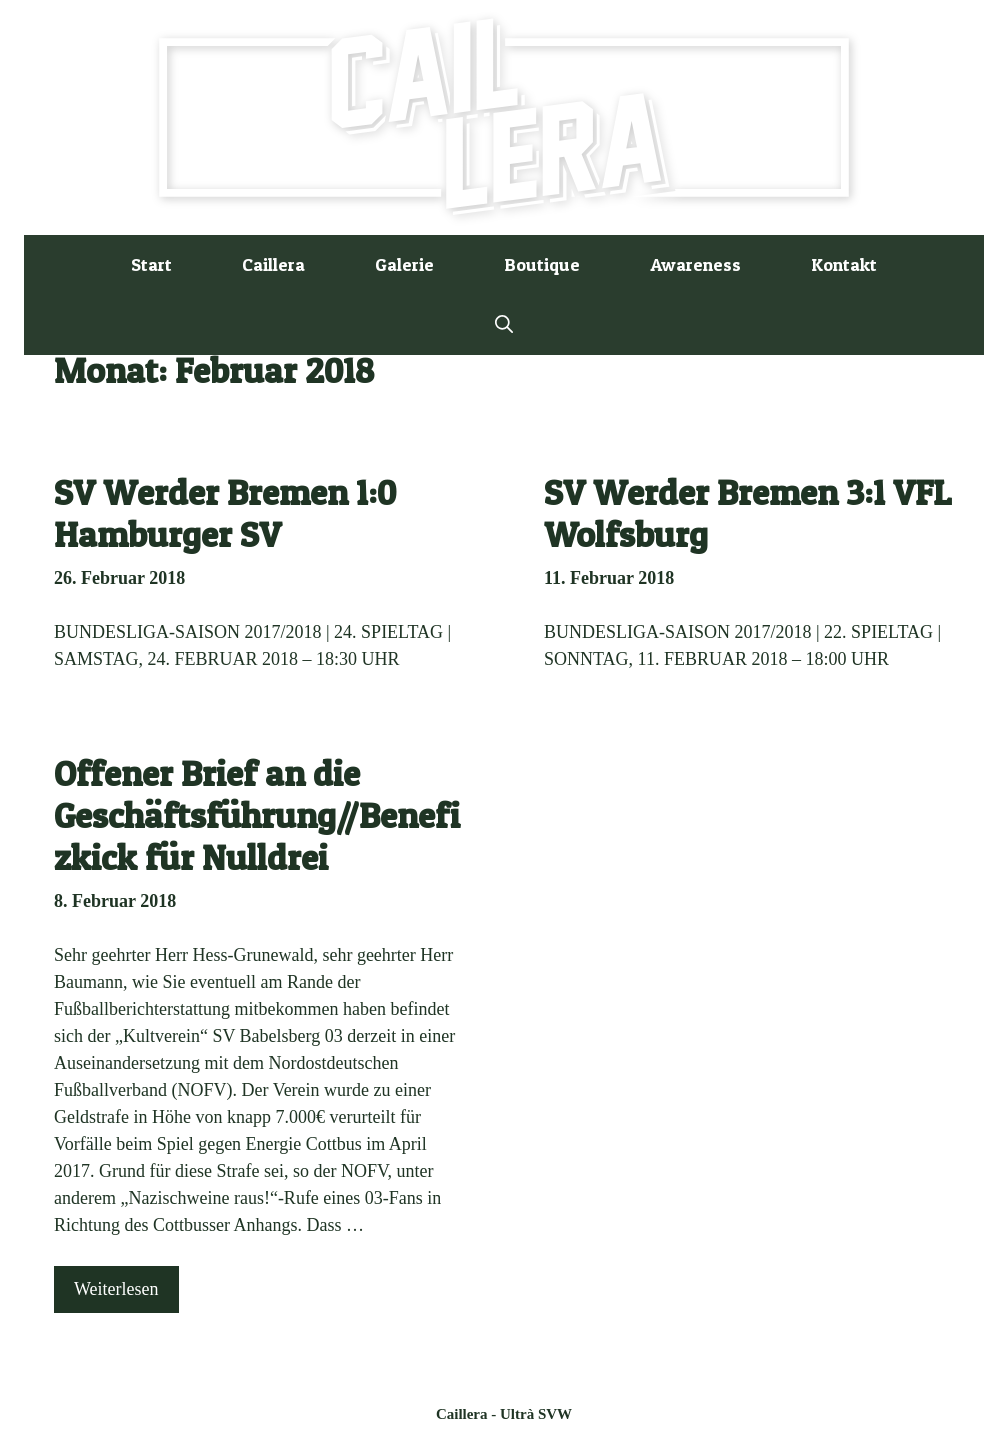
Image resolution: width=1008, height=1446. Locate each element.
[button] (504, 325)
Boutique (542, 264)
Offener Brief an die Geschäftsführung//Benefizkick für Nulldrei (257, 815)
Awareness (695, 264)
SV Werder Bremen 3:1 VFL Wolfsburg (747, 513)
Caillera (273, 264)
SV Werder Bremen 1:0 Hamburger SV (225, 513)
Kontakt (844, 264)
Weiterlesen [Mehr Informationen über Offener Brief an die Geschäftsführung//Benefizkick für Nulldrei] (116, 1289)
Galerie (404, 264)
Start (151, 264)
